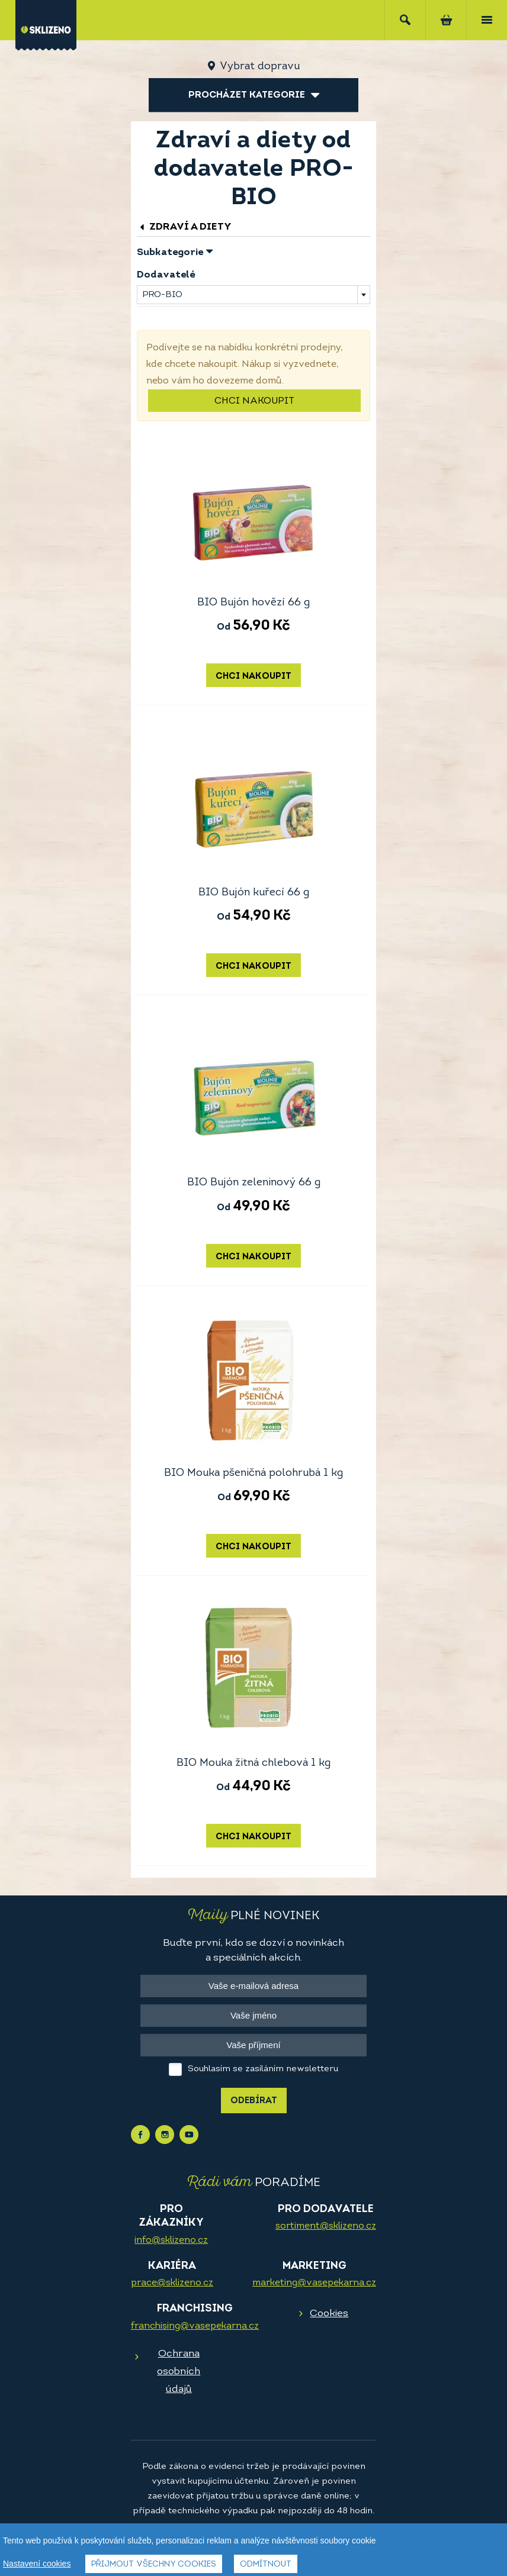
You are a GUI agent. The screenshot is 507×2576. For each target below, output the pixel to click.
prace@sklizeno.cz (172, 2283)
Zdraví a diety (184, 227)
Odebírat (253, 2101)
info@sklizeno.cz (171, 2240)
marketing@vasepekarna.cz (314, 2283)
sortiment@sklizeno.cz (325, 2226)
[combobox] (253, 294)
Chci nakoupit (254, 401)
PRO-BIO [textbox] (162, 295)
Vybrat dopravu (260, 66)
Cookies (329, 2314)
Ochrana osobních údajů (178, 2371)
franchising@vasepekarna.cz (195, 2326)
